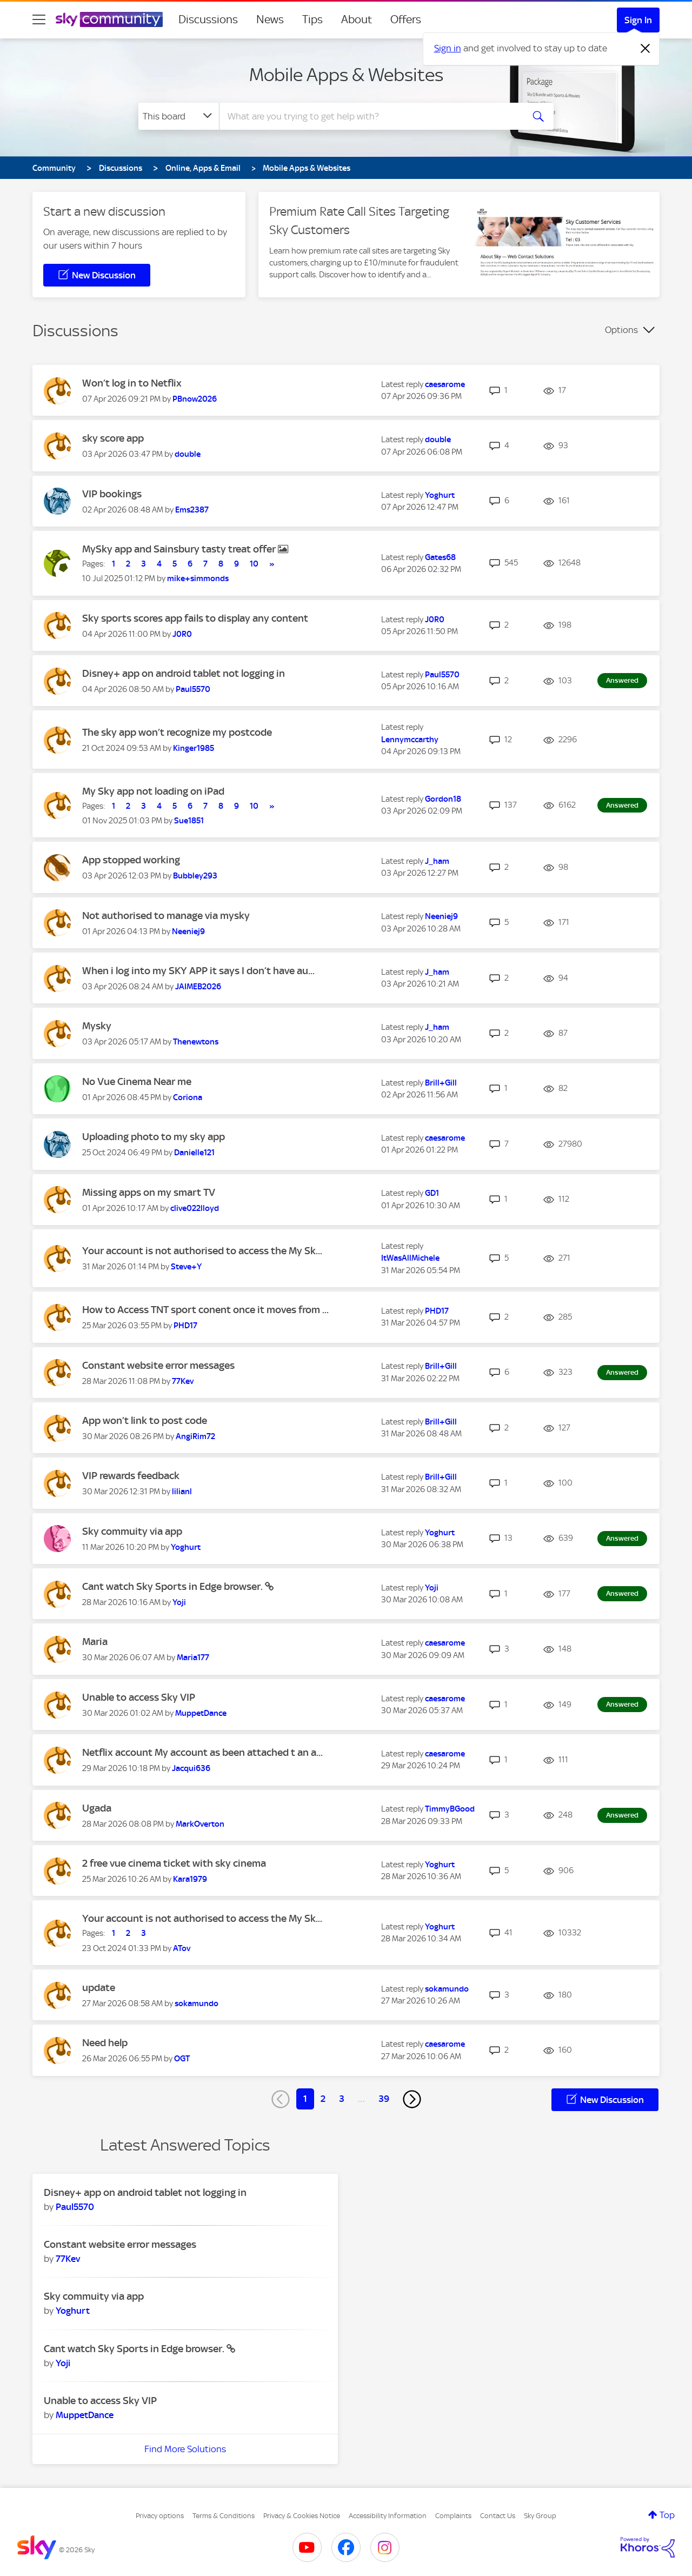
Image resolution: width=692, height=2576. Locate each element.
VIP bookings (112, 494)
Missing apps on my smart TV (148, 1192)
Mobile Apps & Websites (346, 74)
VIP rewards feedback (130, 1475)
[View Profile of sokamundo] (196, 2003)
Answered (622, 680)
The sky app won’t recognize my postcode (177, 732)
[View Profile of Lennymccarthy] (409, 739)
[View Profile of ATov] (181, 1948)
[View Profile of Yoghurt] (440, 495)
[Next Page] (412, 2099)
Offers (405, 19)
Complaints (453, 2516)
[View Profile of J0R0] (182, 634)
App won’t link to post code (144, 1420)
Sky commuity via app (132, 1531)
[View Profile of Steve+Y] (186, 1267)
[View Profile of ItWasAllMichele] (410, 1258)
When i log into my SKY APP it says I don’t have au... (198, 970)
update (98, 1987)
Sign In (638, 20)
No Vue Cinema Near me (136, 1081)
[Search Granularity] (178, 116)
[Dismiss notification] (645, 48)
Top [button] (667, 2515)
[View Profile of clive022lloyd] (194, 1208)
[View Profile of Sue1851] (189, 821)
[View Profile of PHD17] (185, 1325)
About (356, 19)
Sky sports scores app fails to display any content (195, 618)
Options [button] (621, 329)
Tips (312, 19)
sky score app (113, 438)
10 (254, 564)
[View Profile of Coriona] (187, 1097)
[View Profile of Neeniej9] (188, 931)
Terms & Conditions (223, 2516)
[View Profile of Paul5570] (193, 689)
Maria (95, 1641)
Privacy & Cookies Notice (301, 2516)
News (270, 19)
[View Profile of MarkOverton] (200, 1824)
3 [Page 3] (341, 2098)
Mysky (96, 1026)
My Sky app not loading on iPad (153, 791)
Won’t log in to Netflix (132, 383)
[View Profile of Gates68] (440, 557)
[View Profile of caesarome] (445, 384)
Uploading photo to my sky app (153, 1136)
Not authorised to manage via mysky (166, 915)
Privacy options (160, 2516)
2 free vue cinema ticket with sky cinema (174, 1863)
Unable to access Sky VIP (138, 1697)
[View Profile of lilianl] (182, 1491)
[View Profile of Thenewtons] (195, 1042)
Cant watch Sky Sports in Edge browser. (173, 1586)
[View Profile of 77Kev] (183, 1381)
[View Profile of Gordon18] (443, 799)
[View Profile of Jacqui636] (191, 1768)
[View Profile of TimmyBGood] (450, 1809)
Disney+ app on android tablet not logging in (183, 673)
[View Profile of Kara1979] (190, 1879)
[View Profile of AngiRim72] (195, 1436)
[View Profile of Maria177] (193, 1657)
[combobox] (369, 116)
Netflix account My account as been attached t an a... (202, 1752)
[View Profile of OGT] (182, 2059)
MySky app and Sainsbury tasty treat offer (180, 549)
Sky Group (540, 2516)
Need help (105, 2042)
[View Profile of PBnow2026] (194, 399)
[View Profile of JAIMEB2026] (198, 986)
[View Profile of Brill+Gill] (441, 1083)
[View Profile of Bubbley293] (195, 876)
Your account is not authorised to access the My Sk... (202, 1250)
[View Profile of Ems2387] (192, 510)
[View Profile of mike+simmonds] (198, 578)
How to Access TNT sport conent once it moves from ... (205, 1309)
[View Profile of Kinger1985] (193, 748)
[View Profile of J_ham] (437, 861)
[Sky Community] (109, 19)
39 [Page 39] (383, 2098)
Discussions (208, 19)
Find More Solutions (185, 2449)
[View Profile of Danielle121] (194, 1152)
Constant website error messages (158, 1365)
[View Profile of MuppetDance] (201, 1713)
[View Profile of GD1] (432, 1193)
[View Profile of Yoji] (179, 1602)
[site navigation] (38, 19)
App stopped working (131, 860)
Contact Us (497, 2516)
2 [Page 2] (323, 2098)
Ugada (96, 1808)
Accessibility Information (388, 2516)
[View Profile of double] (188, 454)
